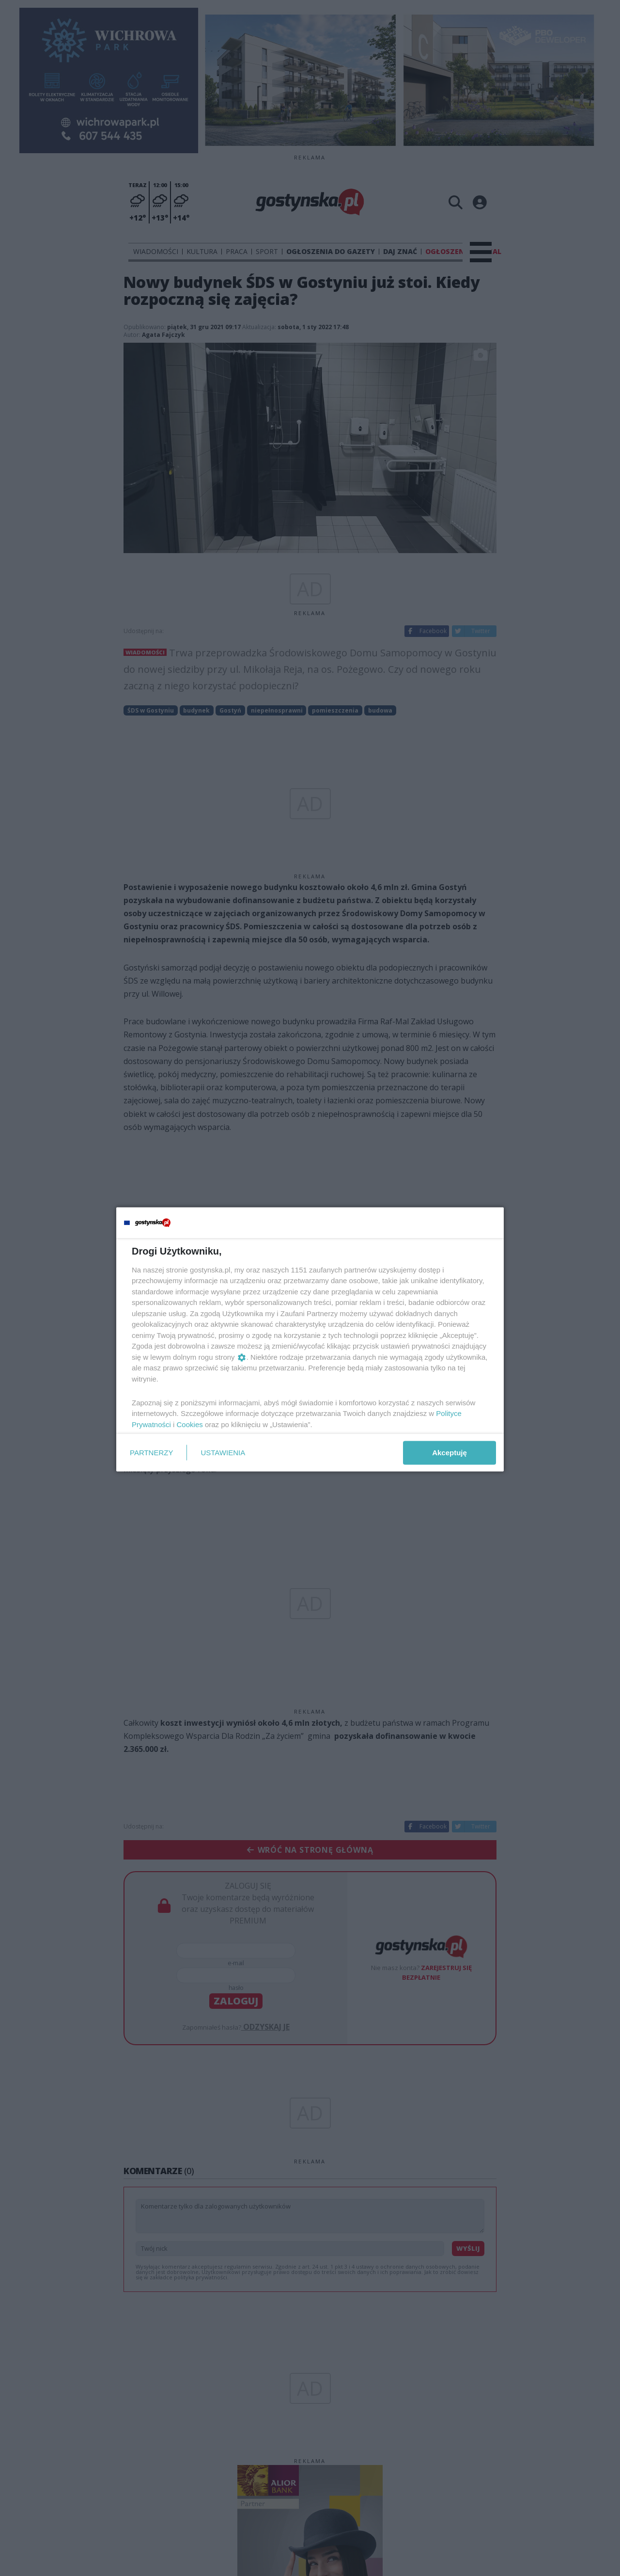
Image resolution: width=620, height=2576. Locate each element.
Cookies (190, 1424)
